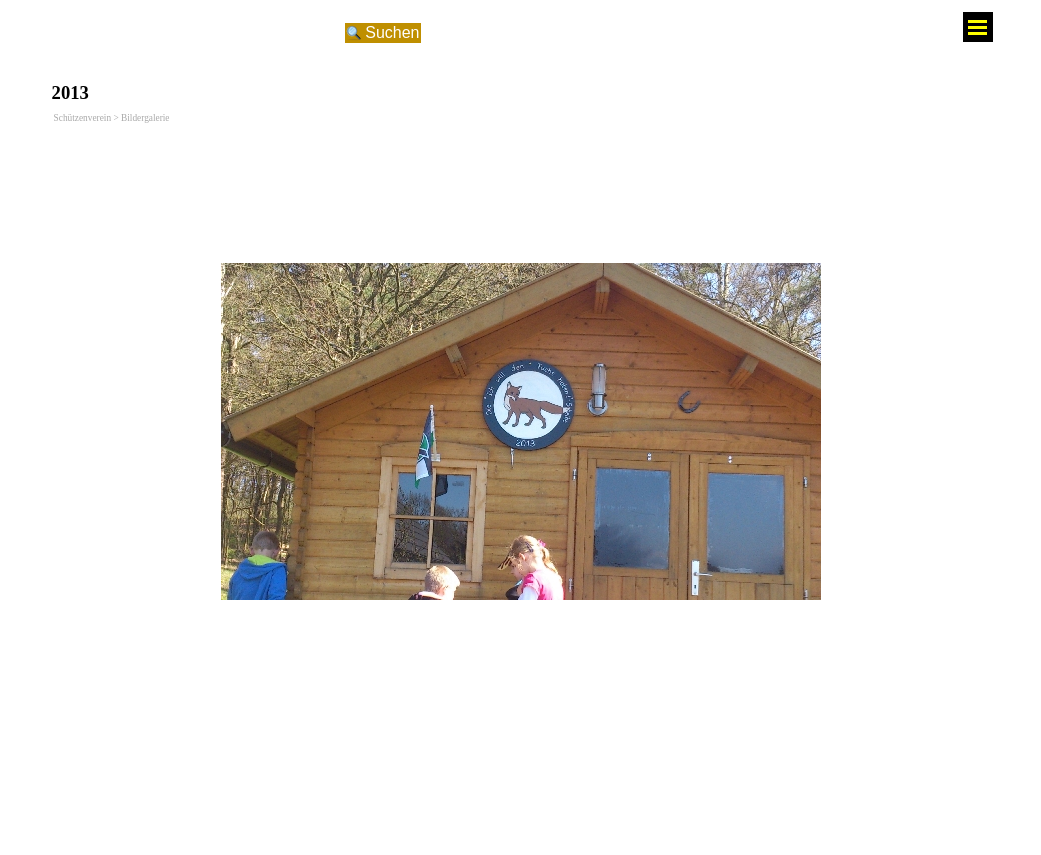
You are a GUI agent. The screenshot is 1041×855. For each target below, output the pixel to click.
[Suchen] (203, 33)
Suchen (392, 32)
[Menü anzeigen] (978, 27)
